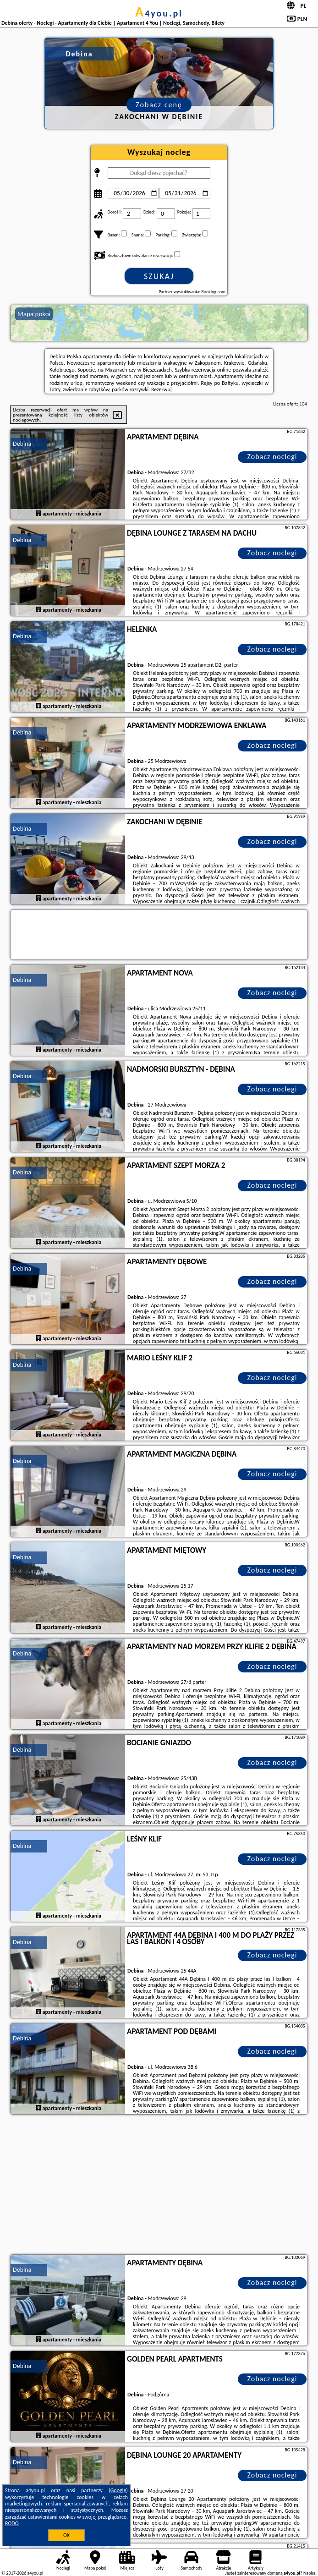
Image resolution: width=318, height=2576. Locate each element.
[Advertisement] (159, 2185)
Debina (22, 444)
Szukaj (159, 276)
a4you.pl (159, 13)
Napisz (309, 2573)
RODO (12, 2523)
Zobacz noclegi (272, 456)
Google (118, 2490)
